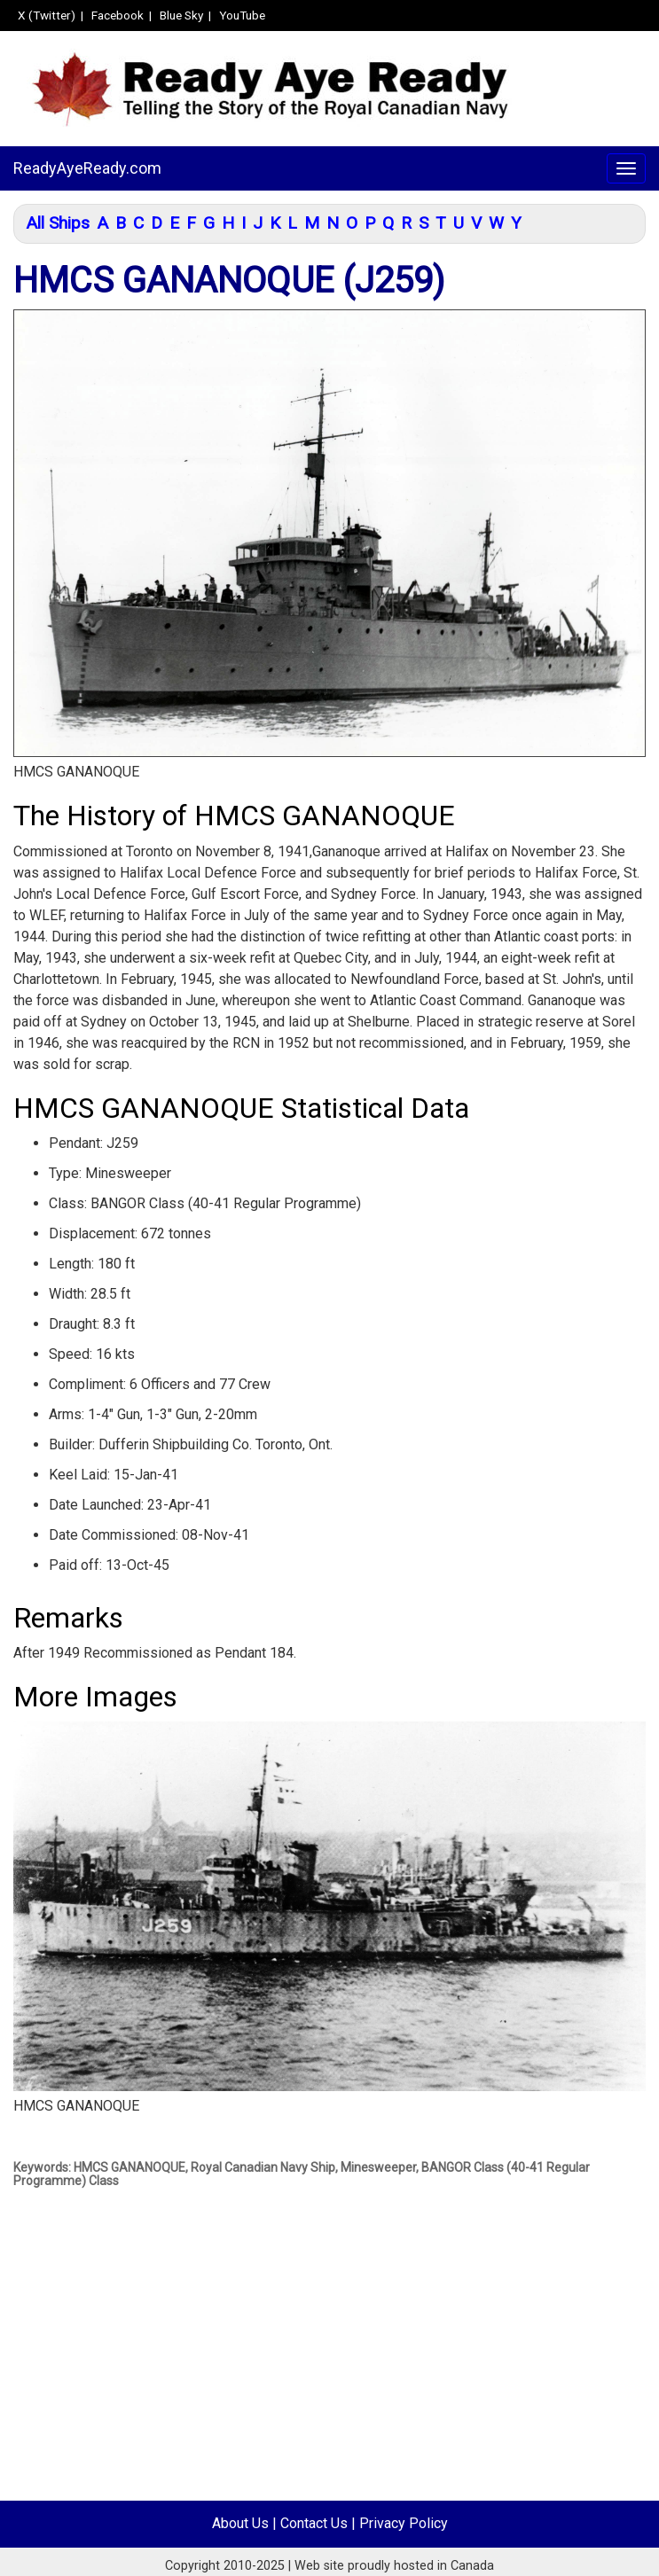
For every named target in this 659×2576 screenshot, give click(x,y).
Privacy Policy (403, 2523)
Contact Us (314, 2523)
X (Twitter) (46, 15)
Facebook (117, 15)
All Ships (58, 223)
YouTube (242, 15)
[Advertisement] (322, 2376)
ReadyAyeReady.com (87, 168)
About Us (240, 2523)
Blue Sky (181, 15)
